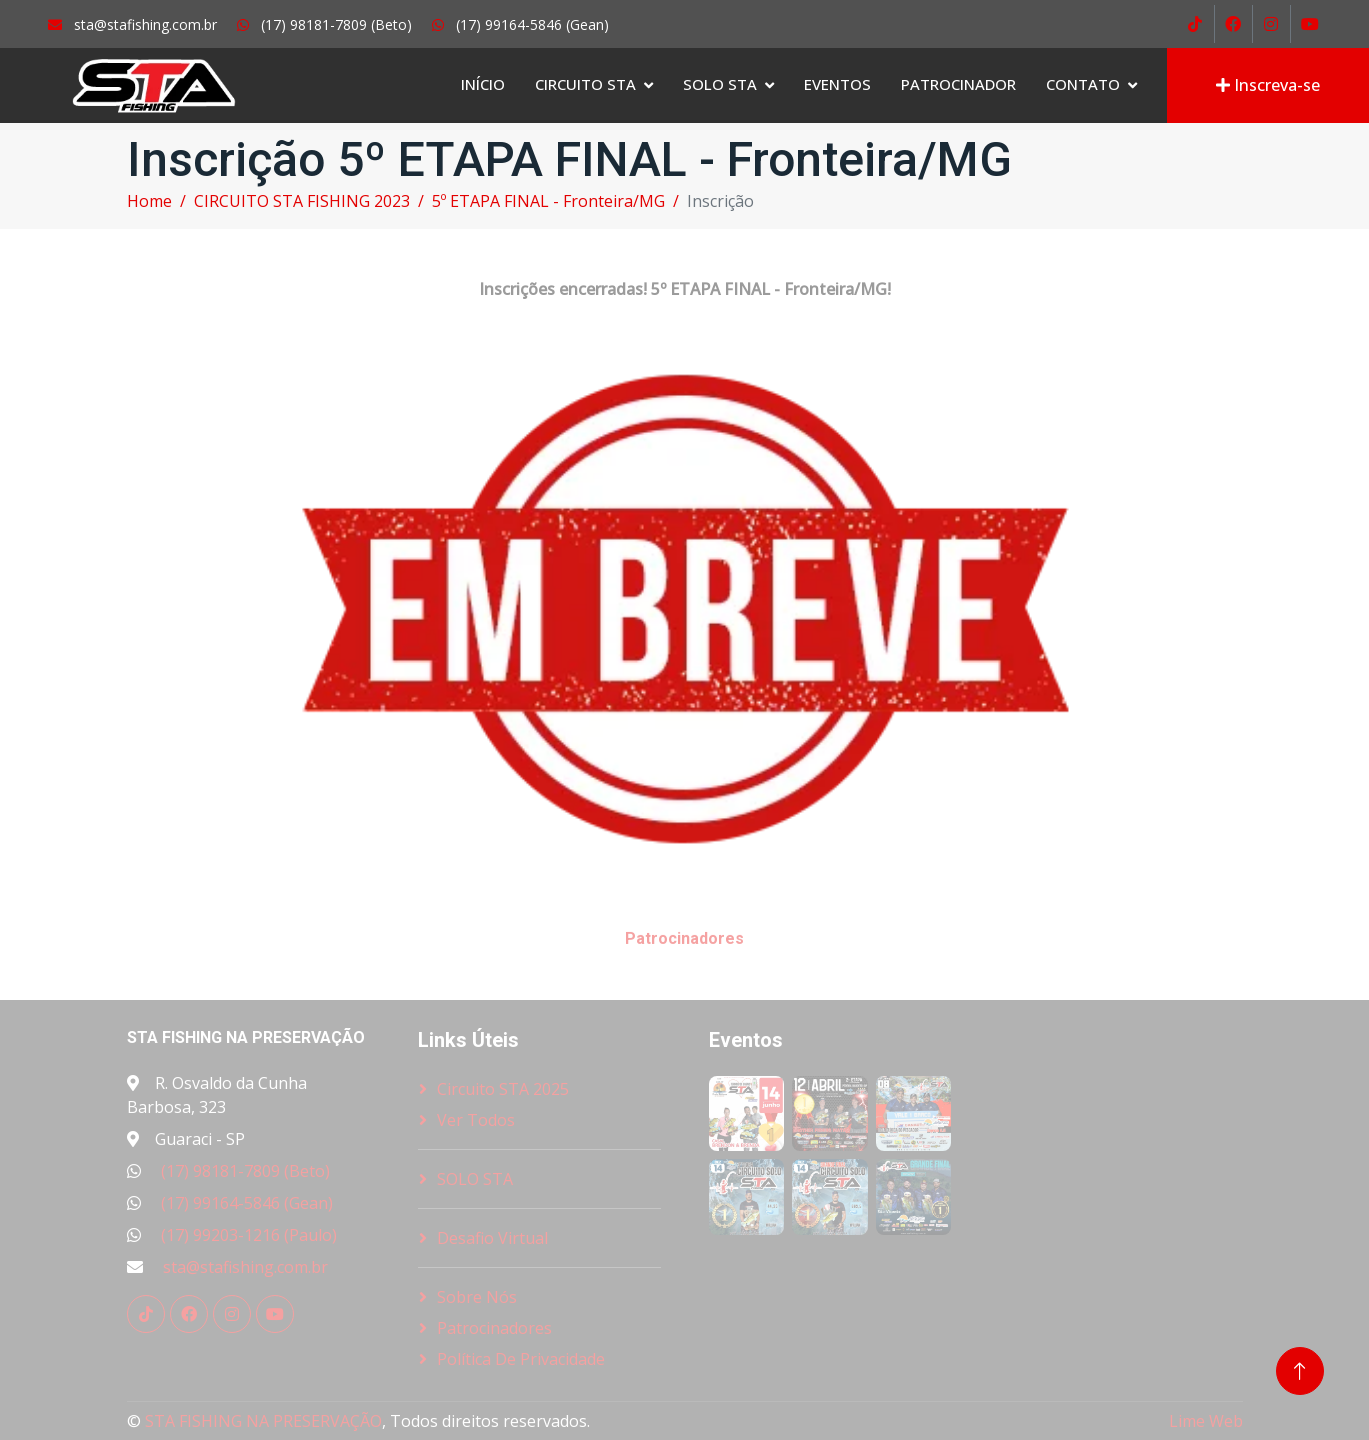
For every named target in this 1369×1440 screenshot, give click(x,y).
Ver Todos (476, 1120)
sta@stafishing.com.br (245, 1267)
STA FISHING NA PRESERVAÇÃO (263, 1421)
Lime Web (1206, 1421)
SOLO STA (720, 84)
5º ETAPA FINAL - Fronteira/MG (548, 201)
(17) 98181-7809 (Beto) (245, 1171)
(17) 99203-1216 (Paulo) (249, 1235)
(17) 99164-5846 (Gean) (247, 1203)
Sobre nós (477, 1297)
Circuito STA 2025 (503, 1089)
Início (483, 84)
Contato (1083, 84)
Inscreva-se (1268, 85)
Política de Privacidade (521, 1359)
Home (149, 201)
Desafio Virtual (492, 1238)
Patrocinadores (494, 1328)
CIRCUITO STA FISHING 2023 (302, 201)
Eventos (837, 84)
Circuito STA (585, 84)
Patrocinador (958, 84)
